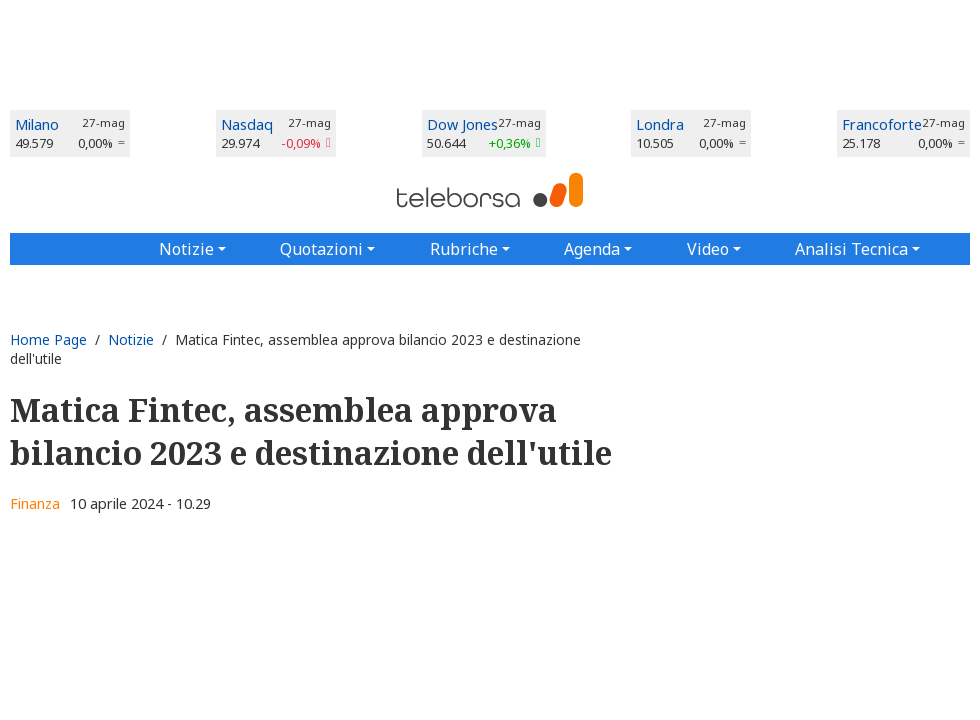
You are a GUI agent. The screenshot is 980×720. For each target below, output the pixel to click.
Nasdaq (247, 124)
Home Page (48, 339)
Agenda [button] (592, 249)
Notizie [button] (186, 249)
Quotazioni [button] (321, 249)
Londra (660, 124)
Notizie (131, 339)
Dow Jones (462, 124)
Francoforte (882, 124)
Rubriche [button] (464, 249)
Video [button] (708, 249)
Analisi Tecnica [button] (851, 249)
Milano (37, 124)
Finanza (35, 503)
